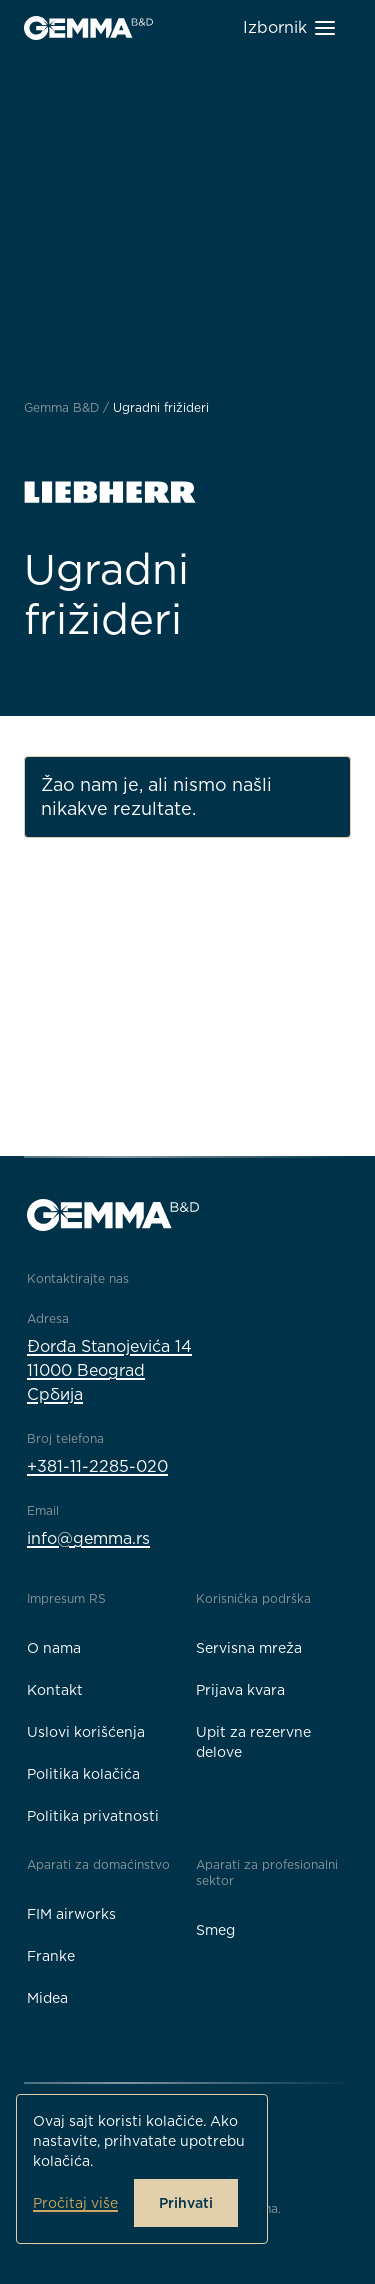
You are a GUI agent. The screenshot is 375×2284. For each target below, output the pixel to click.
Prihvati (186, 2203)
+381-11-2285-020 (97, 1466)
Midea (47, 1998)
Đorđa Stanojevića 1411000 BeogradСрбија (109, 1370)
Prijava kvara (240, 1690)
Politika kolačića (83, 1774)
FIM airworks (71, 1914)
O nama (54, 1648)
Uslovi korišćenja (86, 1732)
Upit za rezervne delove (253, 1742)
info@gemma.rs (88, 1538)
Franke (51, 1956)
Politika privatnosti (93, 1816)
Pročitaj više (75, 2203)
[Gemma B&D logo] (88, 28)
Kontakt (55, 1690)
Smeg (215, 1930)
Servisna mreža (249, 1648)
